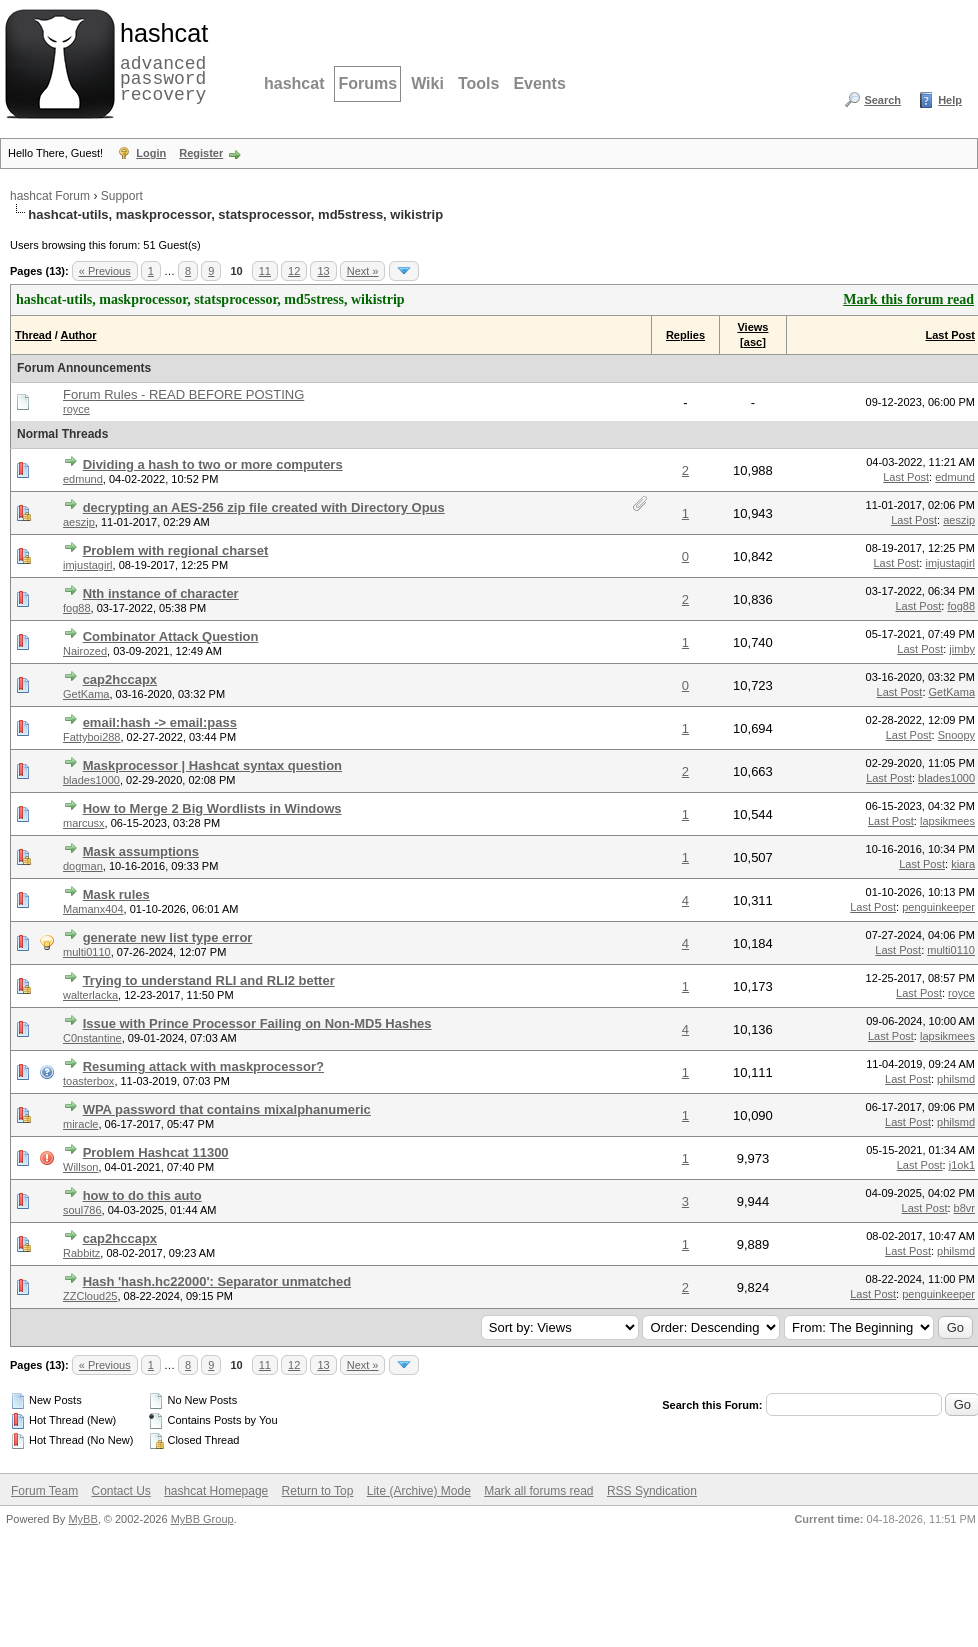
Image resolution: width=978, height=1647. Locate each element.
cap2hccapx (120, 679)
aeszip (79, 522)
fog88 (77, 608)
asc (753, 342)
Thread (33, 335)
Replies (685, 335)
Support (122, 196)
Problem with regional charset (176, 550)
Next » (363, 271)
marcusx (84, 823)
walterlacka (90, 995)
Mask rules (116, 894)
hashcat (294, 83)
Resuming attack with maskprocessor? (203, 1066)
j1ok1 (962, 1165)
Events (539, 83)
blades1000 (91, 780)
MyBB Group (202, 1519)
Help (950, 100)
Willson (80, 1167)
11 (265, 271)
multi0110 (87, 952)
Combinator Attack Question (171, 636)
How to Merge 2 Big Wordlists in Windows (212, 808)
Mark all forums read (538, 1491)
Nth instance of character (161, 593)
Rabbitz (81, 1253)
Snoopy (956, 735)
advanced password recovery (160, 61)
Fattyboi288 (91, 737)
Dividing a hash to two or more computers (213, 464)
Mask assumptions (141, 851)
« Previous (105, 271)
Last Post (950, 335)
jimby (962, 649)
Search (882, 100)
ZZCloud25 (90, 1296)
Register (201, 153)
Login (151, 153)
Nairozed (85, 651)
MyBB (82, 1519)
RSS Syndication (652, 1491)
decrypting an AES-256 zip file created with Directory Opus (264, 507)
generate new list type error (168, 937)
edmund (83, 479)
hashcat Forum (50, 196)
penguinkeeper (938, 907)
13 (323, 271)
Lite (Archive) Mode (419, 1491)
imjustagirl (88, 565)
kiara (963, 864)
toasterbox (88, 1081)
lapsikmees (947, 821)
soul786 (82, 1210)
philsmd (956, 1079)
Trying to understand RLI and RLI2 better (209, 980)
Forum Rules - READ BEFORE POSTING (183, 394)
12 (294, 271)
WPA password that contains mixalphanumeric (227, 1109)
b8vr (964, 1208)
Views (752, 327)
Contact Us (120, 1491)
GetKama (86, 694)
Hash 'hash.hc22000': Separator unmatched (217, 1281)
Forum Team (44, 1491)
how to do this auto (142, 1195)
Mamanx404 (93, 909)
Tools (478, 83)
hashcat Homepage (216, 1491)
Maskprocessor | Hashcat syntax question (212, 765)
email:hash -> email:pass (160, 722)
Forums (367, 83)
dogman (83, 866)
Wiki (427, 83)
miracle (80, 1124)
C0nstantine (92, 1038)
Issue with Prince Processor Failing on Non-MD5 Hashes (257, 1023)
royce (76, 409)
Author (78, 335)
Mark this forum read (908, 299)
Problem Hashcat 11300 (156, 1152)
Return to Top (318, 1491)
